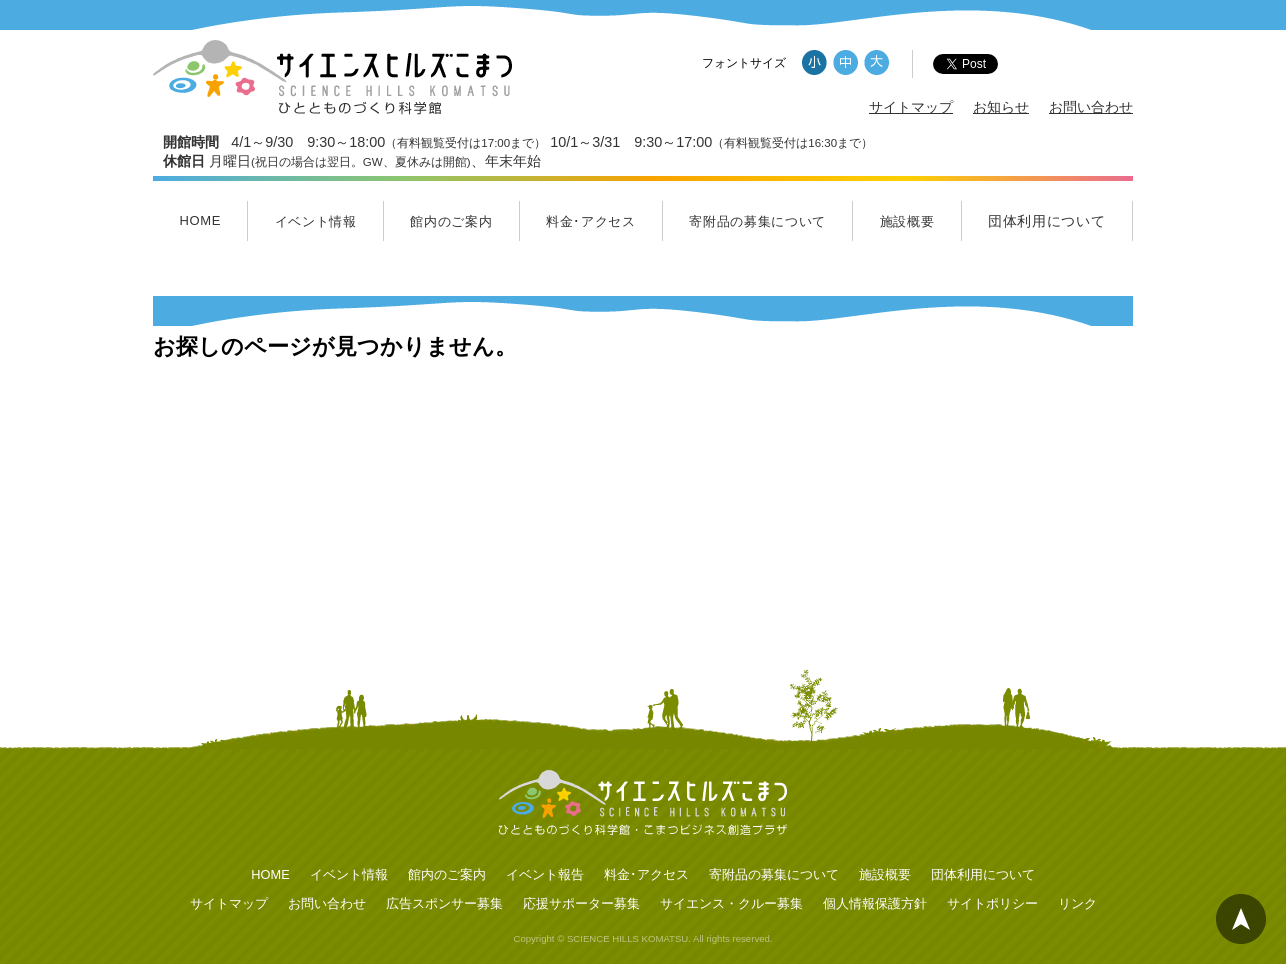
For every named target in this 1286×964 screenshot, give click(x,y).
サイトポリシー (992, 903)
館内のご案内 (451, 221)
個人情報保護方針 (875, 903)
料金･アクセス (591, 221)
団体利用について (1047, 221)
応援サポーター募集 (581, 903)
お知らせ (1001, 107)
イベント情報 (316, 221)
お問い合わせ (1091, 107)
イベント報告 (545, 874)
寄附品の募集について (757, 221)
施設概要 (907, 221)
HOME (200, 220)
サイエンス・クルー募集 (731, 903)
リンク (1077, 903)
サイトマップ (911, 107)
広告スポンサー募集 (444, 903)
